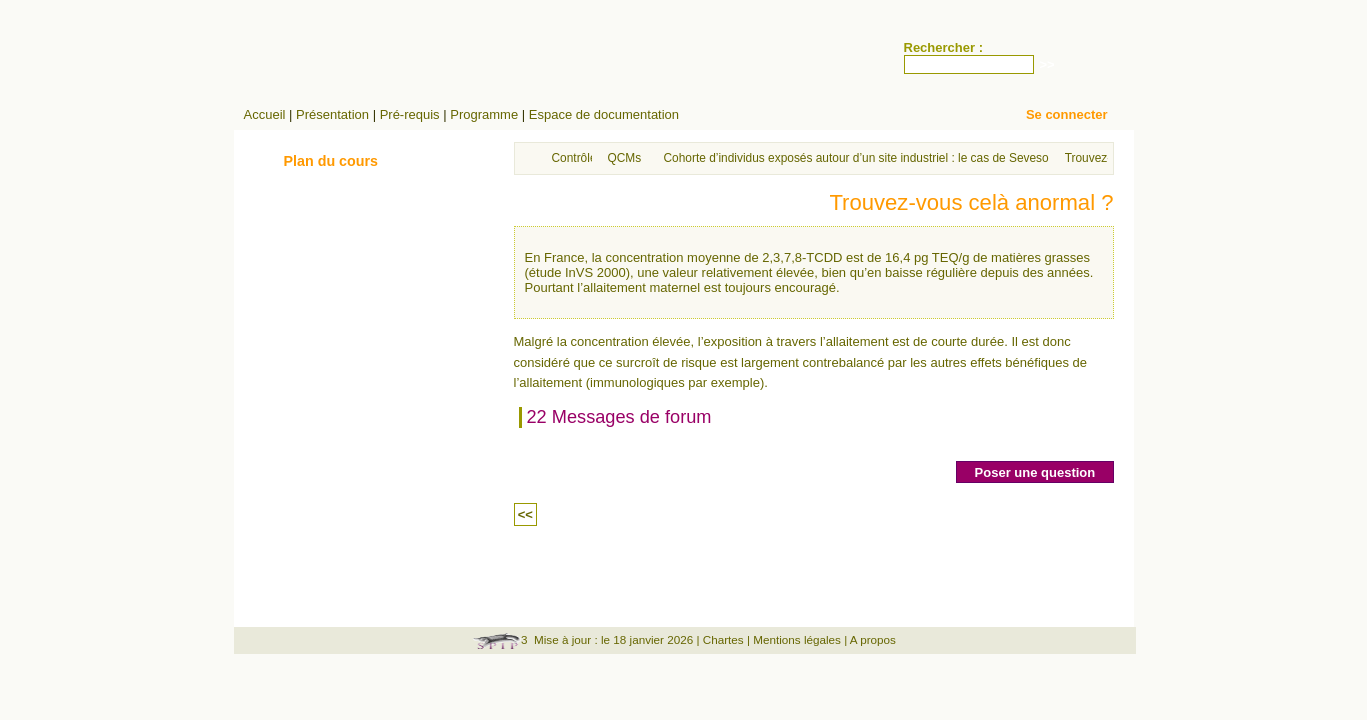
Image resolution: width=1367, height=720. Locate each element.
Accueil (265, 114)
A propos (873, 639)
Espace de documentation (604, 114)
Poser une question (1035, 472)
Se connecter (1067, 114)
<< (525, 514)
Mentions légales (797, 639)
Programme (484, 114)
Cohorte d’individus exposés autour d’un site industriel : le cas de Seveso (856, 158)
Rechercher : (943, 47)
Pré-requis (410, 114)
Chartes (723, 639)
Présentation (332, 114)
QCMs (625, 158)
